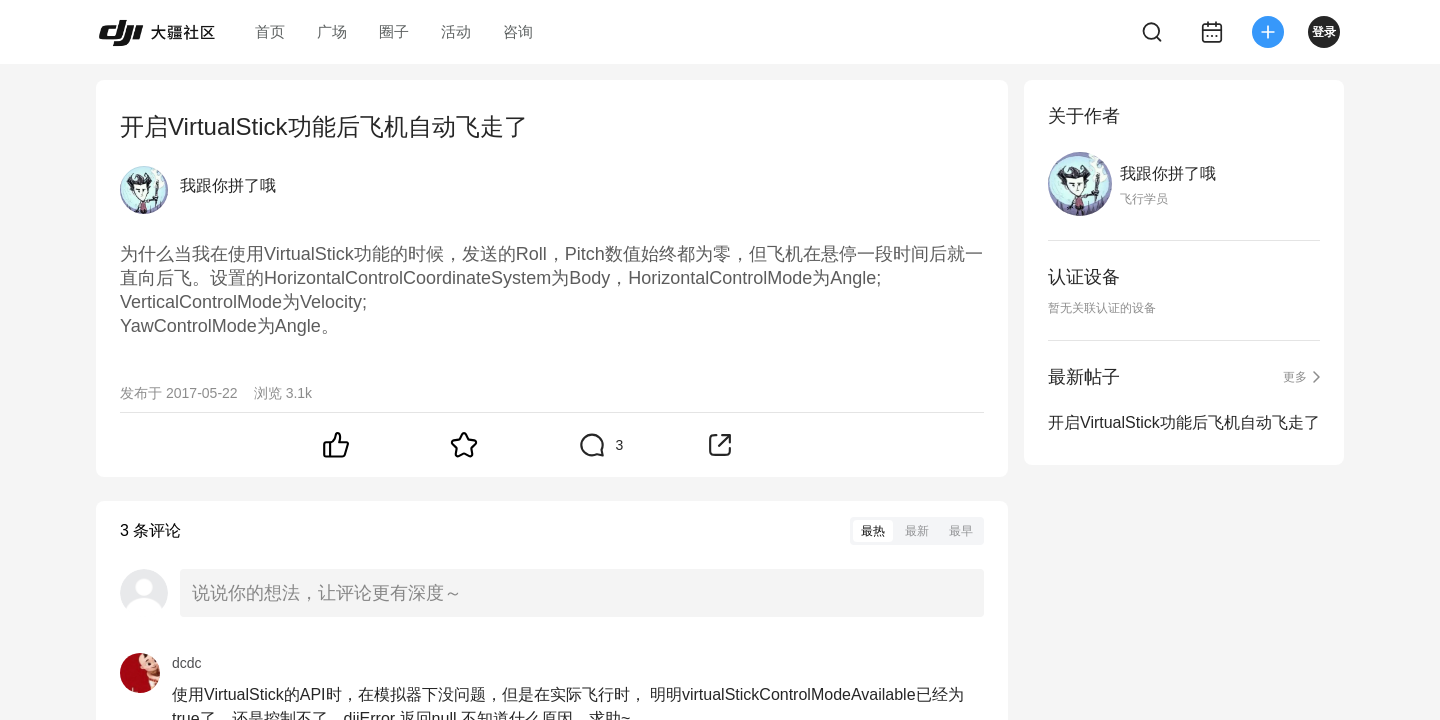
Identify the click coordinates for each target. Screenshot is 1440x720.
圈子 (394, 31)
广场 (332, 31)
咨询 (518, 31)
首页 (270, 31)
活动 (456, 31)
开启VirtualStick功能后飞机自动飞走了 (1184, 422)
